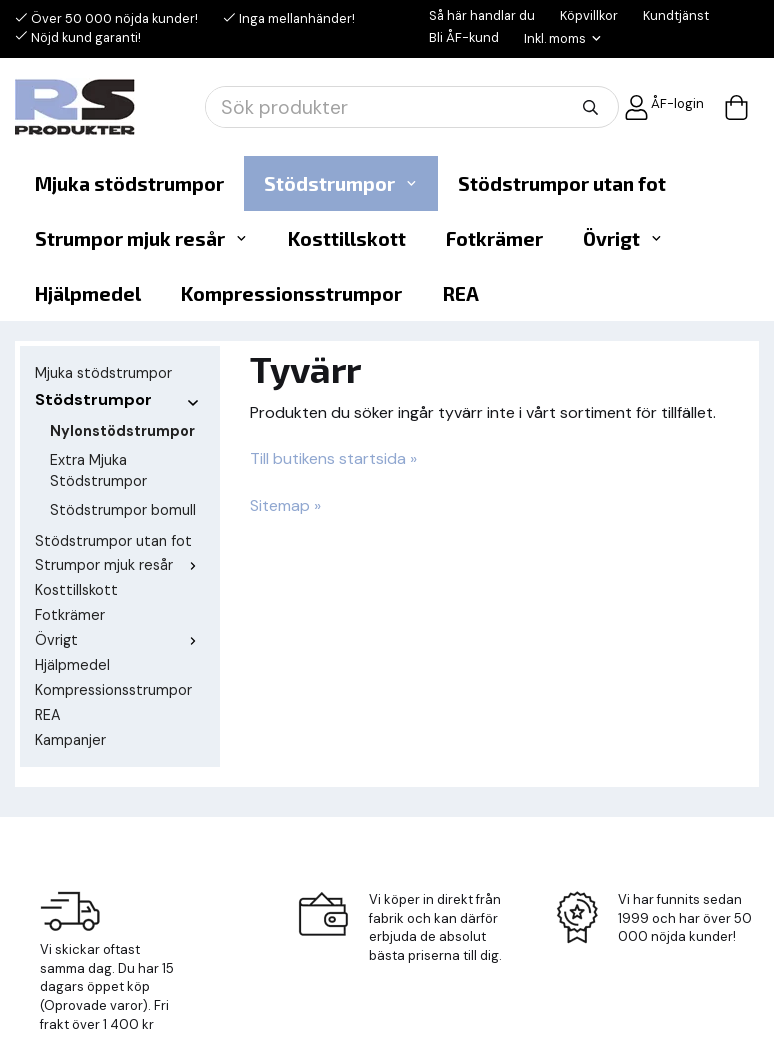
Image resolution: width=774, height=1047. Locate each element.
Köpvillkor (589, 15)
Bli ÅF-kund (464, 37)
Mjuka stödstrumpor (129, 183)
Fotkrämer (494, 238)
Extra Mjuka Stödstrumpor (98, 470)
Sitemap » (285, 505)
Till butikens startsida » (333, 458)
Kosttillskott (347, 238)
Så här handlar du (482, 15)
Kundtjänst (676, 15)
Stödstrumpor (341, 183)
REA (460, 293)
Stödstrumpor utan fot (562, 183)
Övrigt (623, 238)
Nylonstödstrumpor (122, 431)
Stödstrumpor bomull (123, 510)
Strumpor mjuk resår (141, 238)
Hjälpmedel (88, 293)
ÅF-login (664, 107)
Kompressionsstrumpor (291, 293)
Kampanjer (70, 740)
